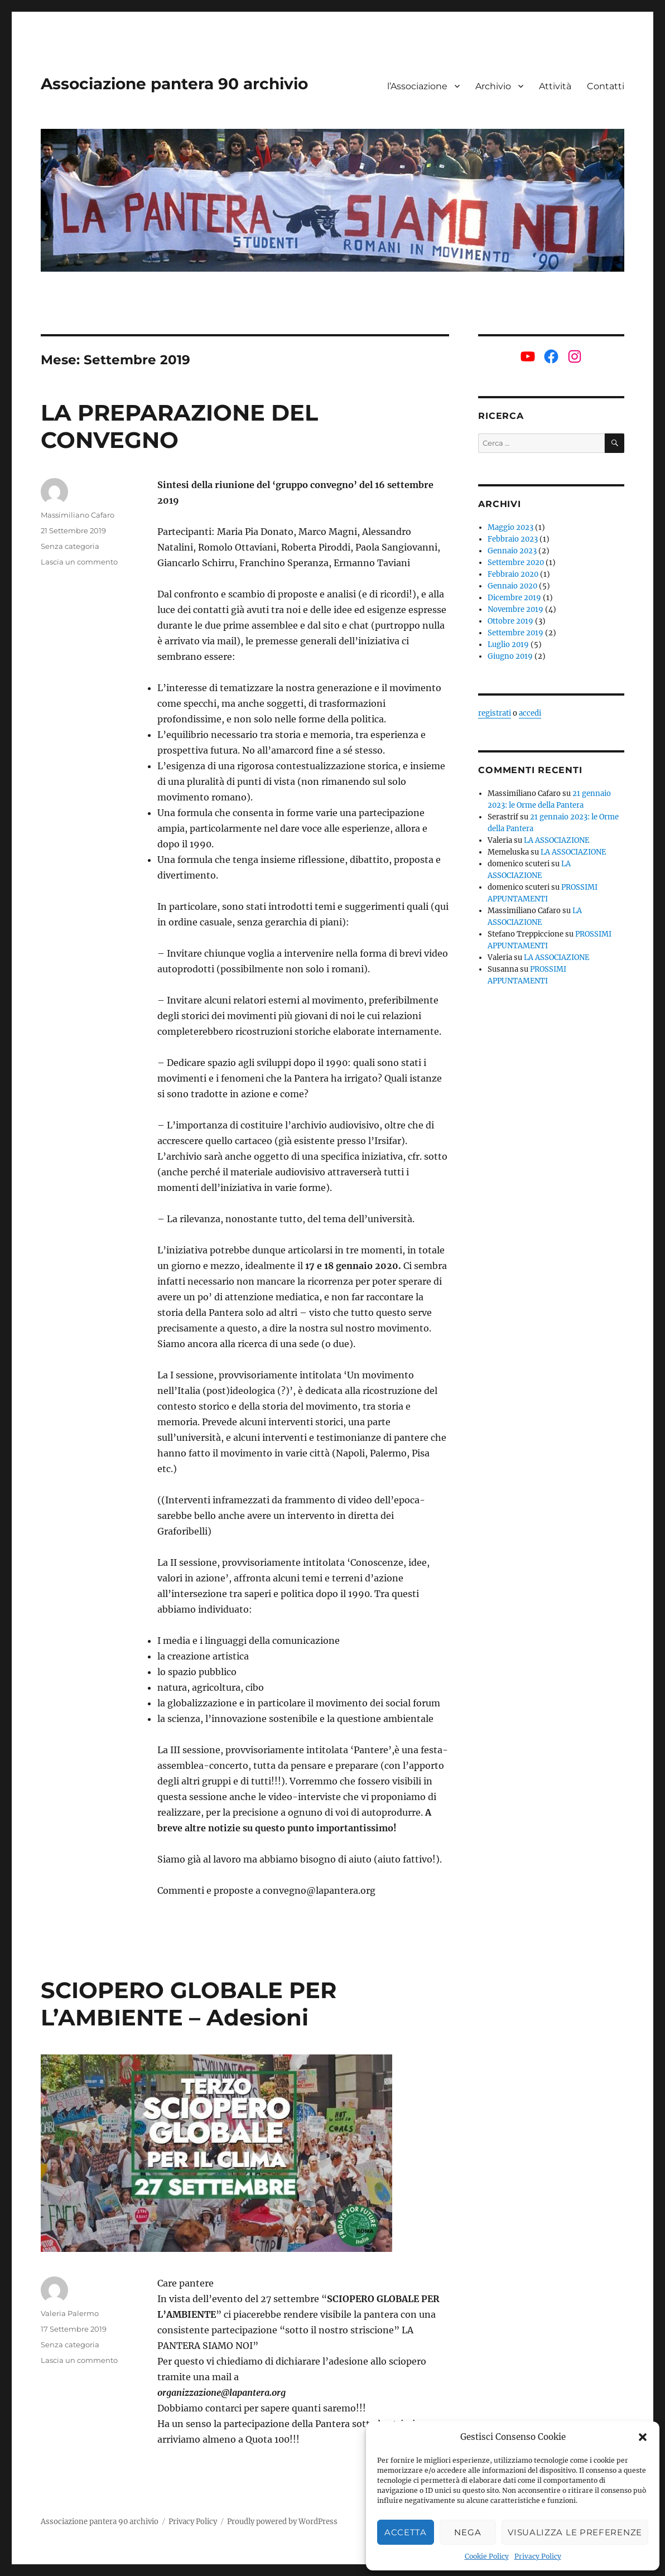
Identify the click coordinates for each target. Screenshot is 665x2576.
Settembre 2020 (516, 562)
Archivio (493, 86)
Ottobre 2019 (510, 621)
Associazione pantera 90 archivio (174, 83)
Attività (555, 86)
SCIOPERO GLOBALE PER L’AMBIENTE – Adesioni (188, 2003)
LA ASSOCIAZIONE (556, 840)
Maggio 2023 (510, 527)
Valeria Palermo (70, 2313)
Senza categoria (70, 546)
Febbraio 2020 (513, 574)
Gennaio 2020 (512, 586)
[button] (642, 2437)
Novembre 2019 (515, 609)
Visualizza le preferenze (575, 2532)
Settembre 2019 (515, 633)
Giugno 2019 (510, 656)
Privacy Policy (537, 2556)
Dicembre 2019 (514, 597)
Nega (467, 2532)
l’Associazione (417, 86)
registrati (494, 713)
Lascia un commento (79, 561)
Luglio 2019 (508, 644)
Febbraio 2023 (513, 539)
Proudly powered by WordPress (282, 2521)
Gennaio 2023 (512, 551)
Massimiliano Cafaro (77, 514)
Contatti (605, 86)
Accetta (405, 2532)
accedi (530, 713)
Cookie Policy (487, 2556)
